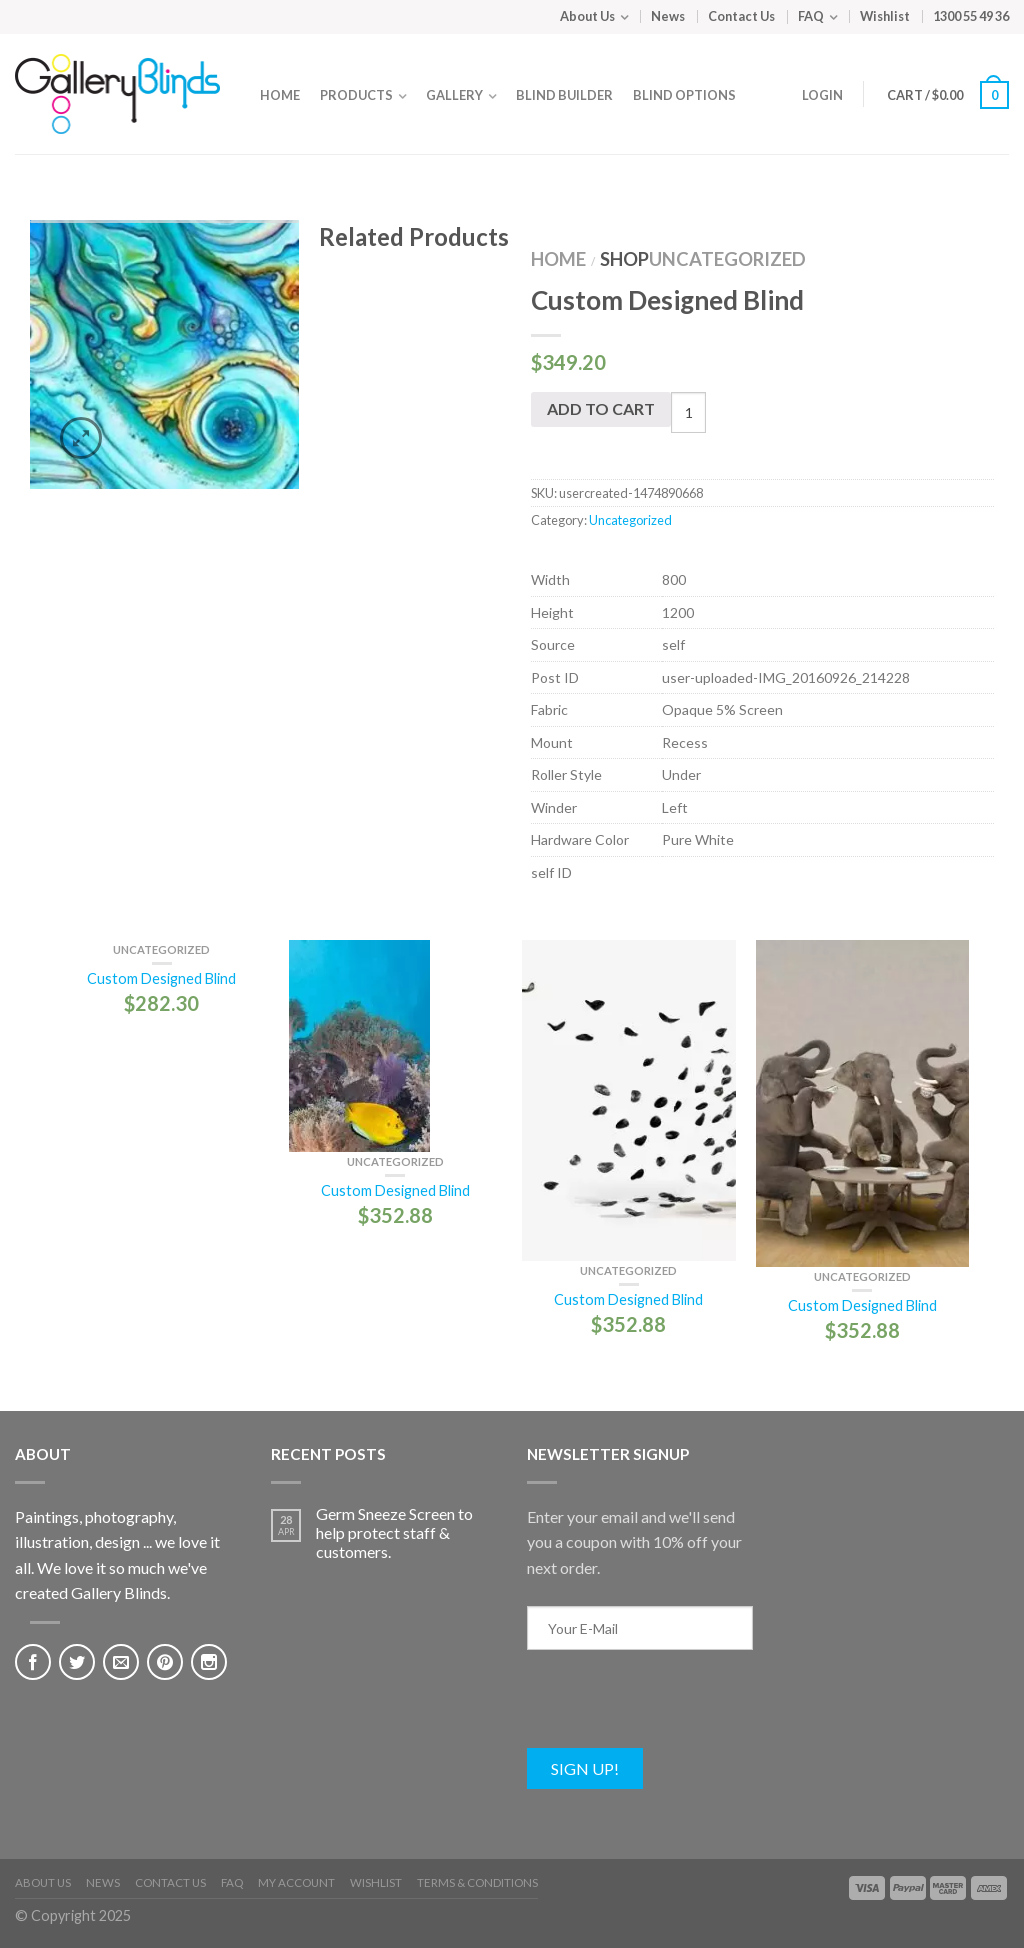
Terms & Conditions (477, 1882)
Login (822, 95)
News (668, 16)
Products (356, 95)
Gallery (454, 95)
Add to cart (601, 408)
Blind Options (684, 95)
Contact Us (741, 16)
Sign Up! (585, 1768)
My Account (296, 1882)
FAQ (811, 16)
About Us (587, 16)
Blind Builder (564, 95)
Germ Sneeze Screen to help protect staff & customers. (394, 1532)
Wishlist (885, 16)
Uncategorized (727, 259)
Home (280, 95)
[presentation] (679, 1709)
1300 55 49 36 (971, 16)
